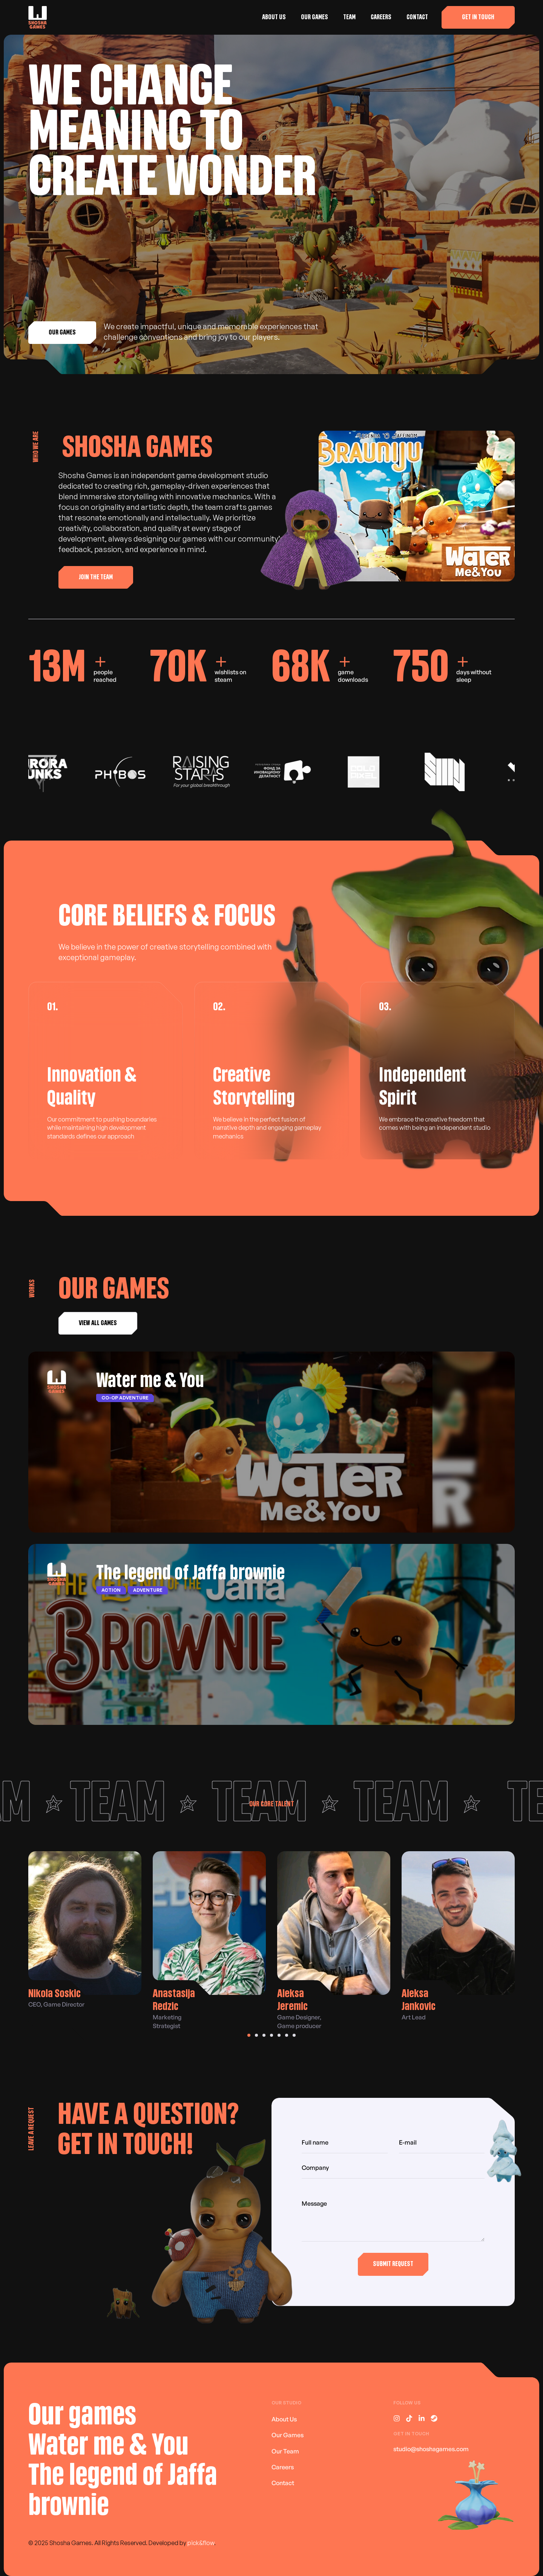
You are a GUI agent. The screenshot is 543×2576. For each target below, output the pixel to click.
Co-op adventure (125, 1398)
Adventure (148, 1590)
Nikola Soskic (54, 1993)
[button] (478, 17)
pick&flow (200, 2543)
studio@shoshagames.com (431, 2449)
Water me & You (150, 1381)
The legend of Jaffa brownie (190, 1573)
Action (111, 1590)
